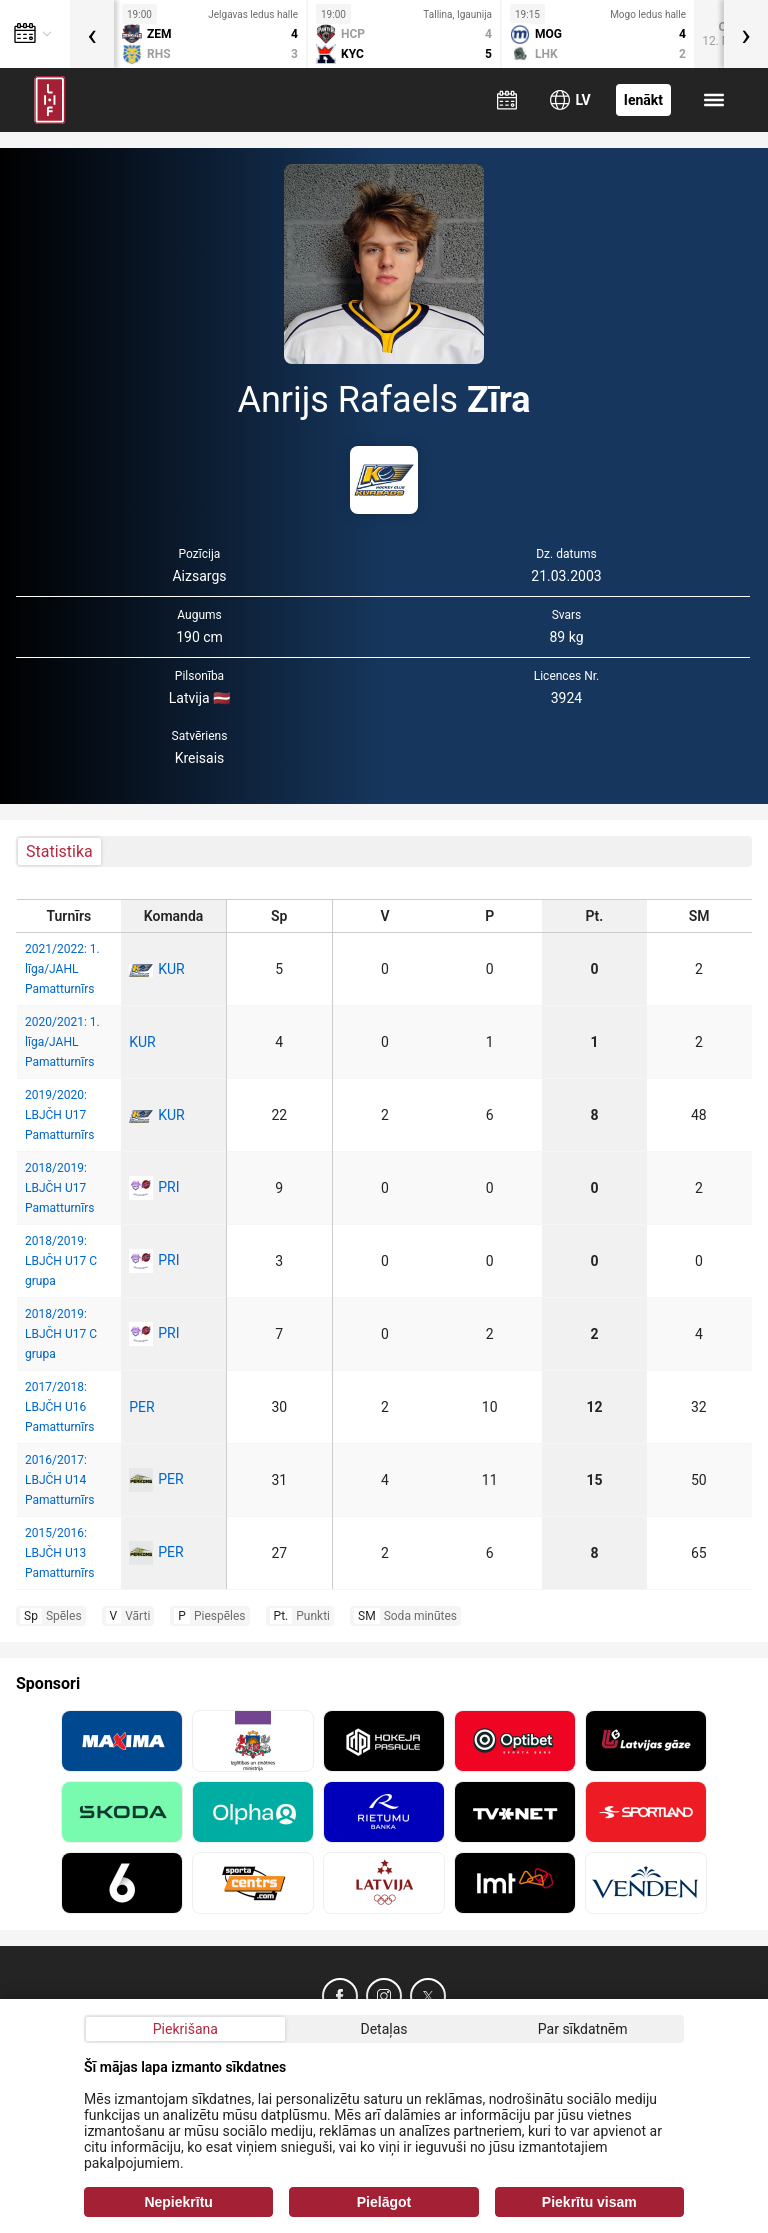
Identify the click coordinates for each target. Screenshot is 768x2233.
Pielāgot (384, 2202)
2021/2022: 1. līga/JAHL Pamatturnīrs (62, 969)
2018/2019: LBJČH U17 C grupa (61, 1261)
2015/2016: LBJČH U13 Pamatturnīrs (59, 1553)
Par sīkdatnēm (583, 2029)
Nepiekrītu (178, 2202)
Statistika (59, 851)
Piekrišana (185, 2029)
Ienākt (643, 100)
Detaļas (383, 2029)
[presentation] (92, 34)
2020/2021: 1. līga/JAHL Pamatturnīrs (62, 1042)
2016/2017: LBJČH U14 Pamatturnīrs (59, 1480)
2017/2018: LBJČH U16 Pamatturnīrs (59, 1407)
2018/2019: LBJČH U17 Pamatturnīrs (59, 1188)
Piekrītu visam (589, 2202)
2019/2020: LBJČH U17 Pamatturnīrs (59, 1115)
